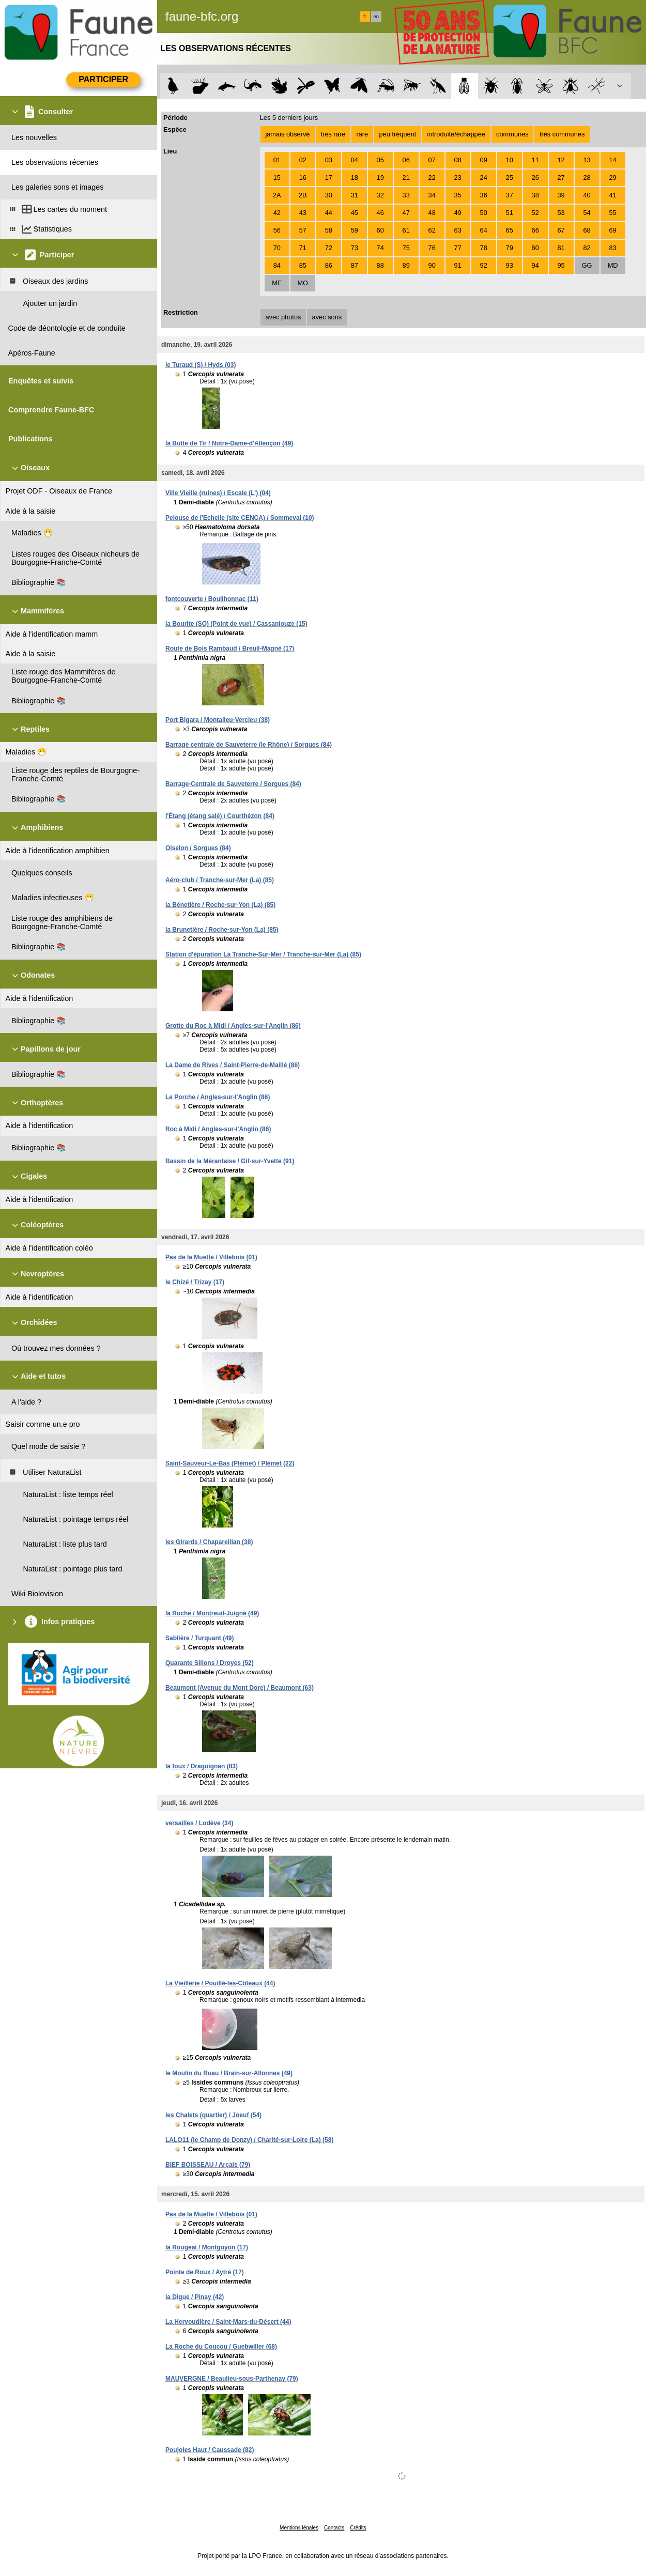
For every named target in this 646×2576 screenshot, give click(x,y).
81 (561, 248)
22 (432, 177)
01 (277, 160)
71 (302, 248)
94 (535, 265)
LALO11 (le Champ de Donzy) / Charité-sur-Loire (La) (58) (249, 2139)
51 (509, 213)
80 (535, 248)
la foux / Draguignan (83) (201, 1766)
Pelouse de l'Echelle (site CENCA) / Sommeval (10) (239, 517)
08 (458, 160)
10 (509, 160)
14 (612, 160)
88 (380, 265)
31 (354, 195)
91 (458, 265)
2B (303, 195)
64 (483, 230)
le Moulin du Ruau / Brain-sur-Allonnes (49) (229, 2073)
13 (586, 160)
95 (561, 265)
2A (277, 195)
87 (354, 265)
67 (561, 230)
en (376, 16)
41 (612, 195)
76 (432, 248)
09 (483, 160)
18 (354, 177)
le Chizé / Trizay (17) (194, 1282)
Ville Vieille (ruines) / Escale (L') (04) (218, 493)
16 (302, 177)
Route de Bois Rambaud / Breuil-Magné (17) (229, 648)
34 (432, 195)
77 (458, 248)
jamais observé (287, 134)
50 (483, 213)
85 (302, 265)
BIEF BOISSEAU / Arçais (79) (207, 2164)
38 (535, 195)
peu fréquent (397, 134)
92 (483, 265)
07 (432, 160)
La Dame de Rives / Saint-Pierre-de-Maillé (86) (232, 1065)
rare (362, 134)
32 (380, 195)
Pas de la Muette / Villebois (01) (211, 1257)
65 (509, 230)
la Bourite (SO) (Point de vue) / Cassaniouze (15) (236, 623)
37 (509, 195)
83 (612, 248)
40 (586, 195)
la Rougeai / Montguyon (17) (206, 2247)
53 (561, 213)
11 (535, 160)
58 (328, 230)
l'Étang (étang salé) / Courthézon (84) (219, 816)
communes (512, 134)
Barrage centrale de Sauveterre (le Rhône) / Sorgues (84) (248, 744)
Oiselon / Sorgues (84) (198, 848)
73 (354, 248)
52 (535, 213)
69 (612, 230)
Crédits (358, 2528)
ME (277, 283)
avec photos (283, 317)
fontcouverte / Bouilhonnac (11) (211, 599)
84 (277, 265)
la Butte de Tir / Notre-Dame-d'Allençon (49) (229, 443)
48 (432, 213)
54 (586, 213)
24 (483, 177)
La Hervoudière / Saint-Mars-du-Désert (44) (228, 2321)
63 (458, 230)
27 (561, 177)
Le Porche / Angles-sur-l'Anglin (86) (217, 1097)
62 (432, 230)
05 (380, 160)
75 (406, 248)
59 (354, 230)
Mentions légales (299, 2528)
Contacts (334, 2528)
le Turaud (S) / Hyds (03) (200, 364)
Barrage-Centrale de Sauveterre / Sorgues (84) (233, 784)
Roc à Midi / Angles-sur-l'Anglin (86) (218, 1129)
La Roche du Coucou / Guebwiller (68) (221, 2346)
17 (328, 177)
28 (586, 177)
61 (406, 230)
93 (509, 265)
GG (587, 265)
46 (380, 213)
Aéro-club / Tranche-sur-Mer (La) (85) (219, 880)
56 (277, 230)
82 (586, 248)
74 (380, 248)
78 (483, 248)
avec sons (327, 317)
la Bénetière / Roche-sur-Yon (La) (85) (220, 904)
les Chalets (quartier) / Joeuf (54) (213, 2115)
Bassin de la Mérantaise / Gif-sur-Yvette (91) (229, 1161)
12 (561, 160)
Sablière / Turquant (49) (199, 1638)
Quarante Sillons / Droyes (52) (209, 1663)
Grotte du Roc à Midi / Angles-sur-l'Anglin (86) (233, 1025)
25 (509, 177)
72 (328, 248)
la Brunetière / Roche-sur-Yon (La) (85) (221, 929)
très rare (333, 134)
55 (612, 213)
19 (380, 177)
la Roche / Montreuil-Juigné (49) (212, 1613)
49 (458, 213)
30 (328, 195)
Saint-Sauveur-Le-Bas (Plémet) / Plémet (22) (229, 1463)
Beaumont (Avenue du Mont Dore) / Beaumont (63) (239, 1687)
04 (354, 160)
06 (406, 160)
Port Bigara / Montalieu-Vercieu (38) (217, 719)
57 (302, 230)
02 (302, 160)
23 (458, 177)
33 (406, 195)
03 (328, 160)
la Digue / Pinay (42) (194, 2297)
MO (302, 283)
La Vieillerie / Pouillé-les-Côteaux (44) (220, 1983)
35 (458, 195)
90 (432, 265)
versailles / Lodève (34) (199, 1823)
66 (535, 230)
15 (277, 177)
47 (406, 213)
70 (277, 248)
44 (328, 213)
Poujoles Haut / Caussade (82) (209, 2450)
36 (483, 195)
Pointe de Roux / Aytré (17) (204, 2272)
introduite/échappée (456, 134)
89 (406, 265)
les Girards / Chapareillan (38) (209, 1542)
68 (586, 230)
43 (302, 213)
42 (277, 213)
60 (380, 230)
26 (535, 177)
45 (354, 213)
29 (612, 177)
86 (328, 265)
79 (509, 248)
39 (561, 195)
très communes (562, 134)
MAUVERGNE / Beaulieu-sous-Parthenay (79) (231, 2378)
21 (406, 177)
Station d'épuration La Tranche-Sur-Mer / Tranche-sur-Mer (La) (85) (263, 954)
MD (613, 265)
